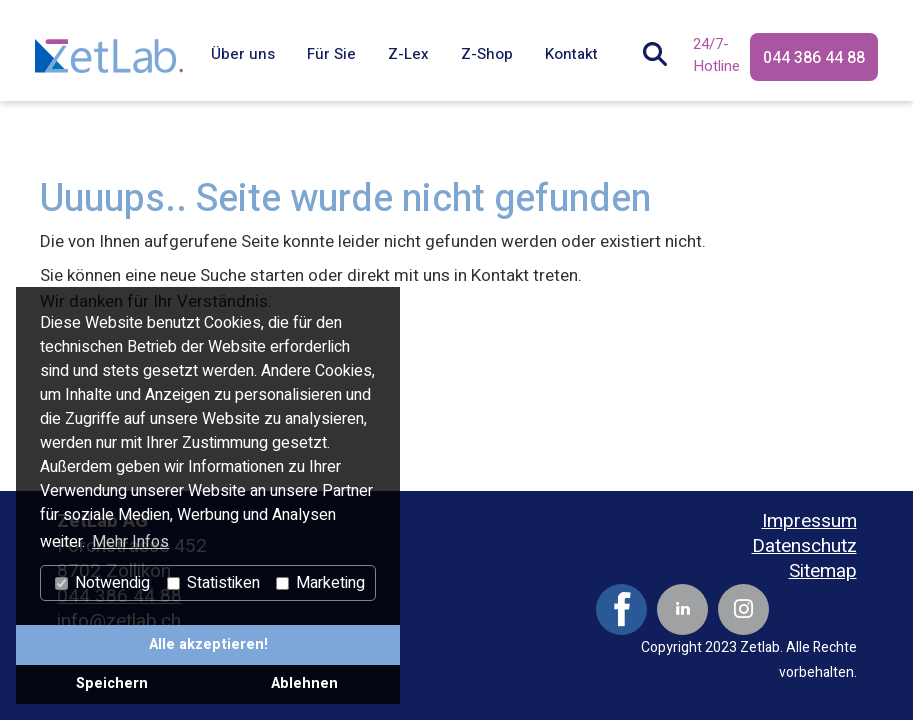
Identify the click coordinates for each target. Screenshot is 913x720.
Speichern (112, 683)
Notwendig (102, 583)
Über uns (243, 54)
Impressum (809, 521)
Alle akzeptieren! (208, 644)
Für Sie (331, 54)
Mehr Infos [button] (130, 542)
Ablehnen (304, 683)
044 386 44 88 (814, 58)
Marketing (320, 583)
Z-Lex (408, 54)
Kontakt (571, 54)
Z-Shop (487, 54)
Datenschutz (804, 546)
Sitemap (823, 571)
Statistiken (213, 583)
